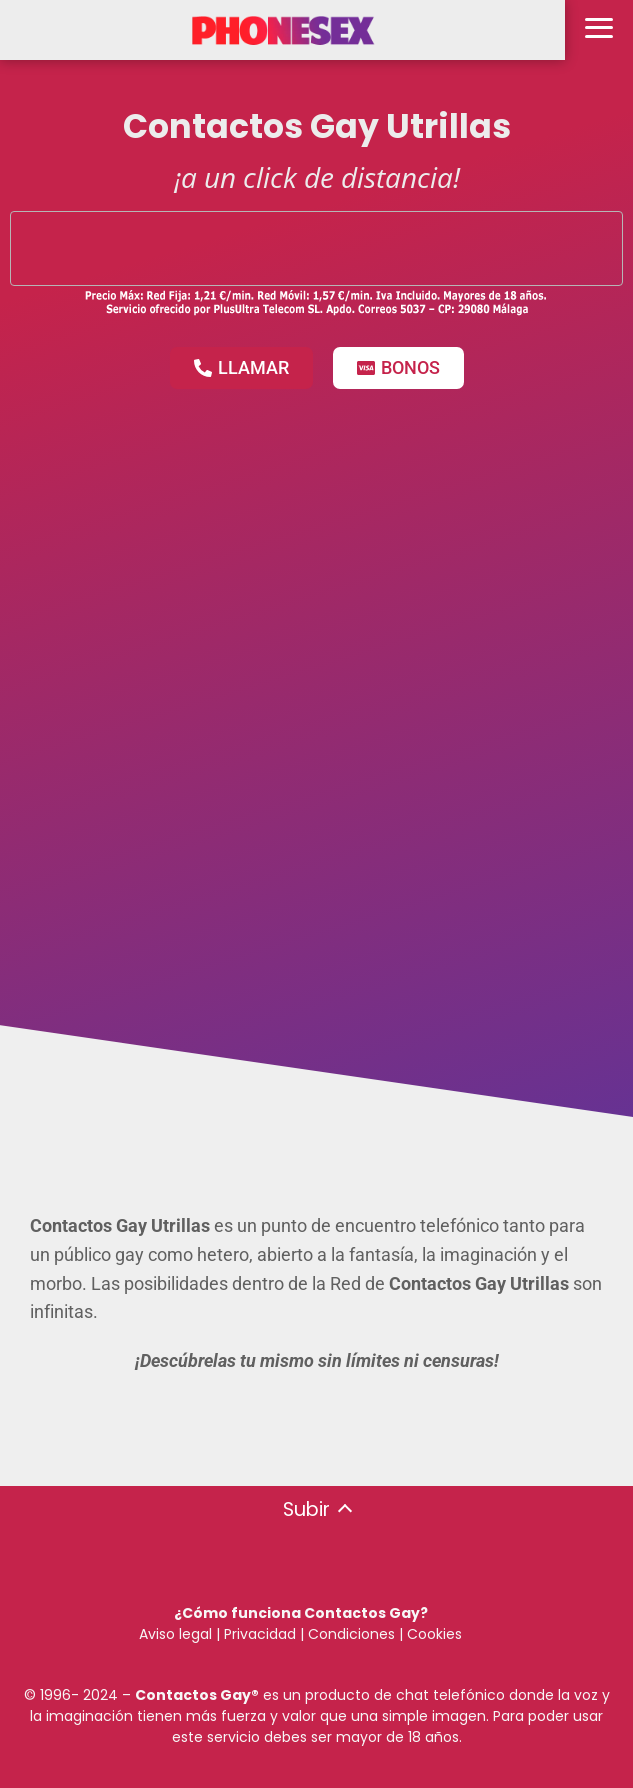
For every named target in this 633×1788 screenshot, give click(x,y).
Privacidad (260, 1634)
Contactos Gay (193, 1695)
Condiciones (349, 1634)
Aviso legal (175, 1634)
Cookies (434, 1634)
